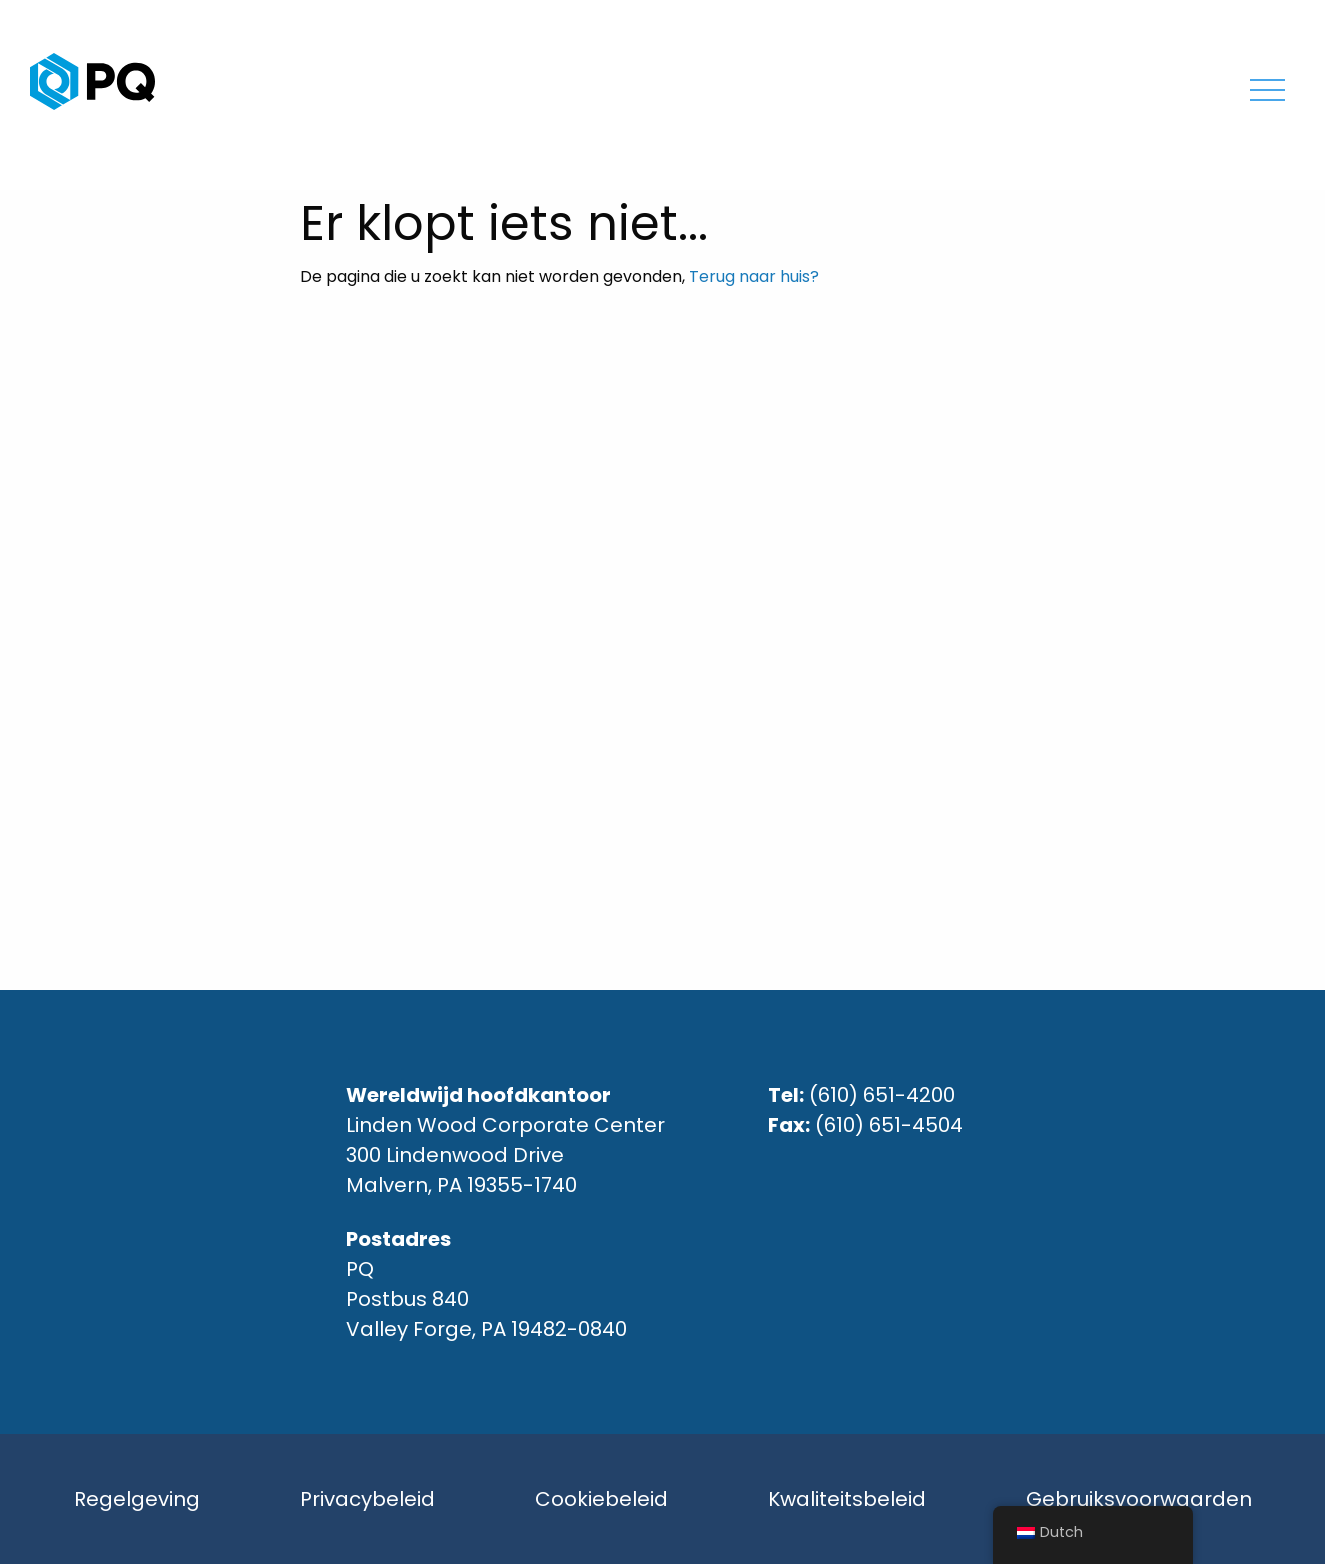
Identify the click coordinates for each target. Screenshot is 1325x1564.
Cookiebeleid (601, 1499)
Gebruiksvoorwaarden (1139, 1499)
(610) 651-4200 (882, 1095)
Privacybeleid (367, 1499)
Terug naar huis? (754, 276)
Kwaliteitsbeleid (847, 1499)
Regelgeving (137, 1499)
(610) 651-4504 (889, 1125)
